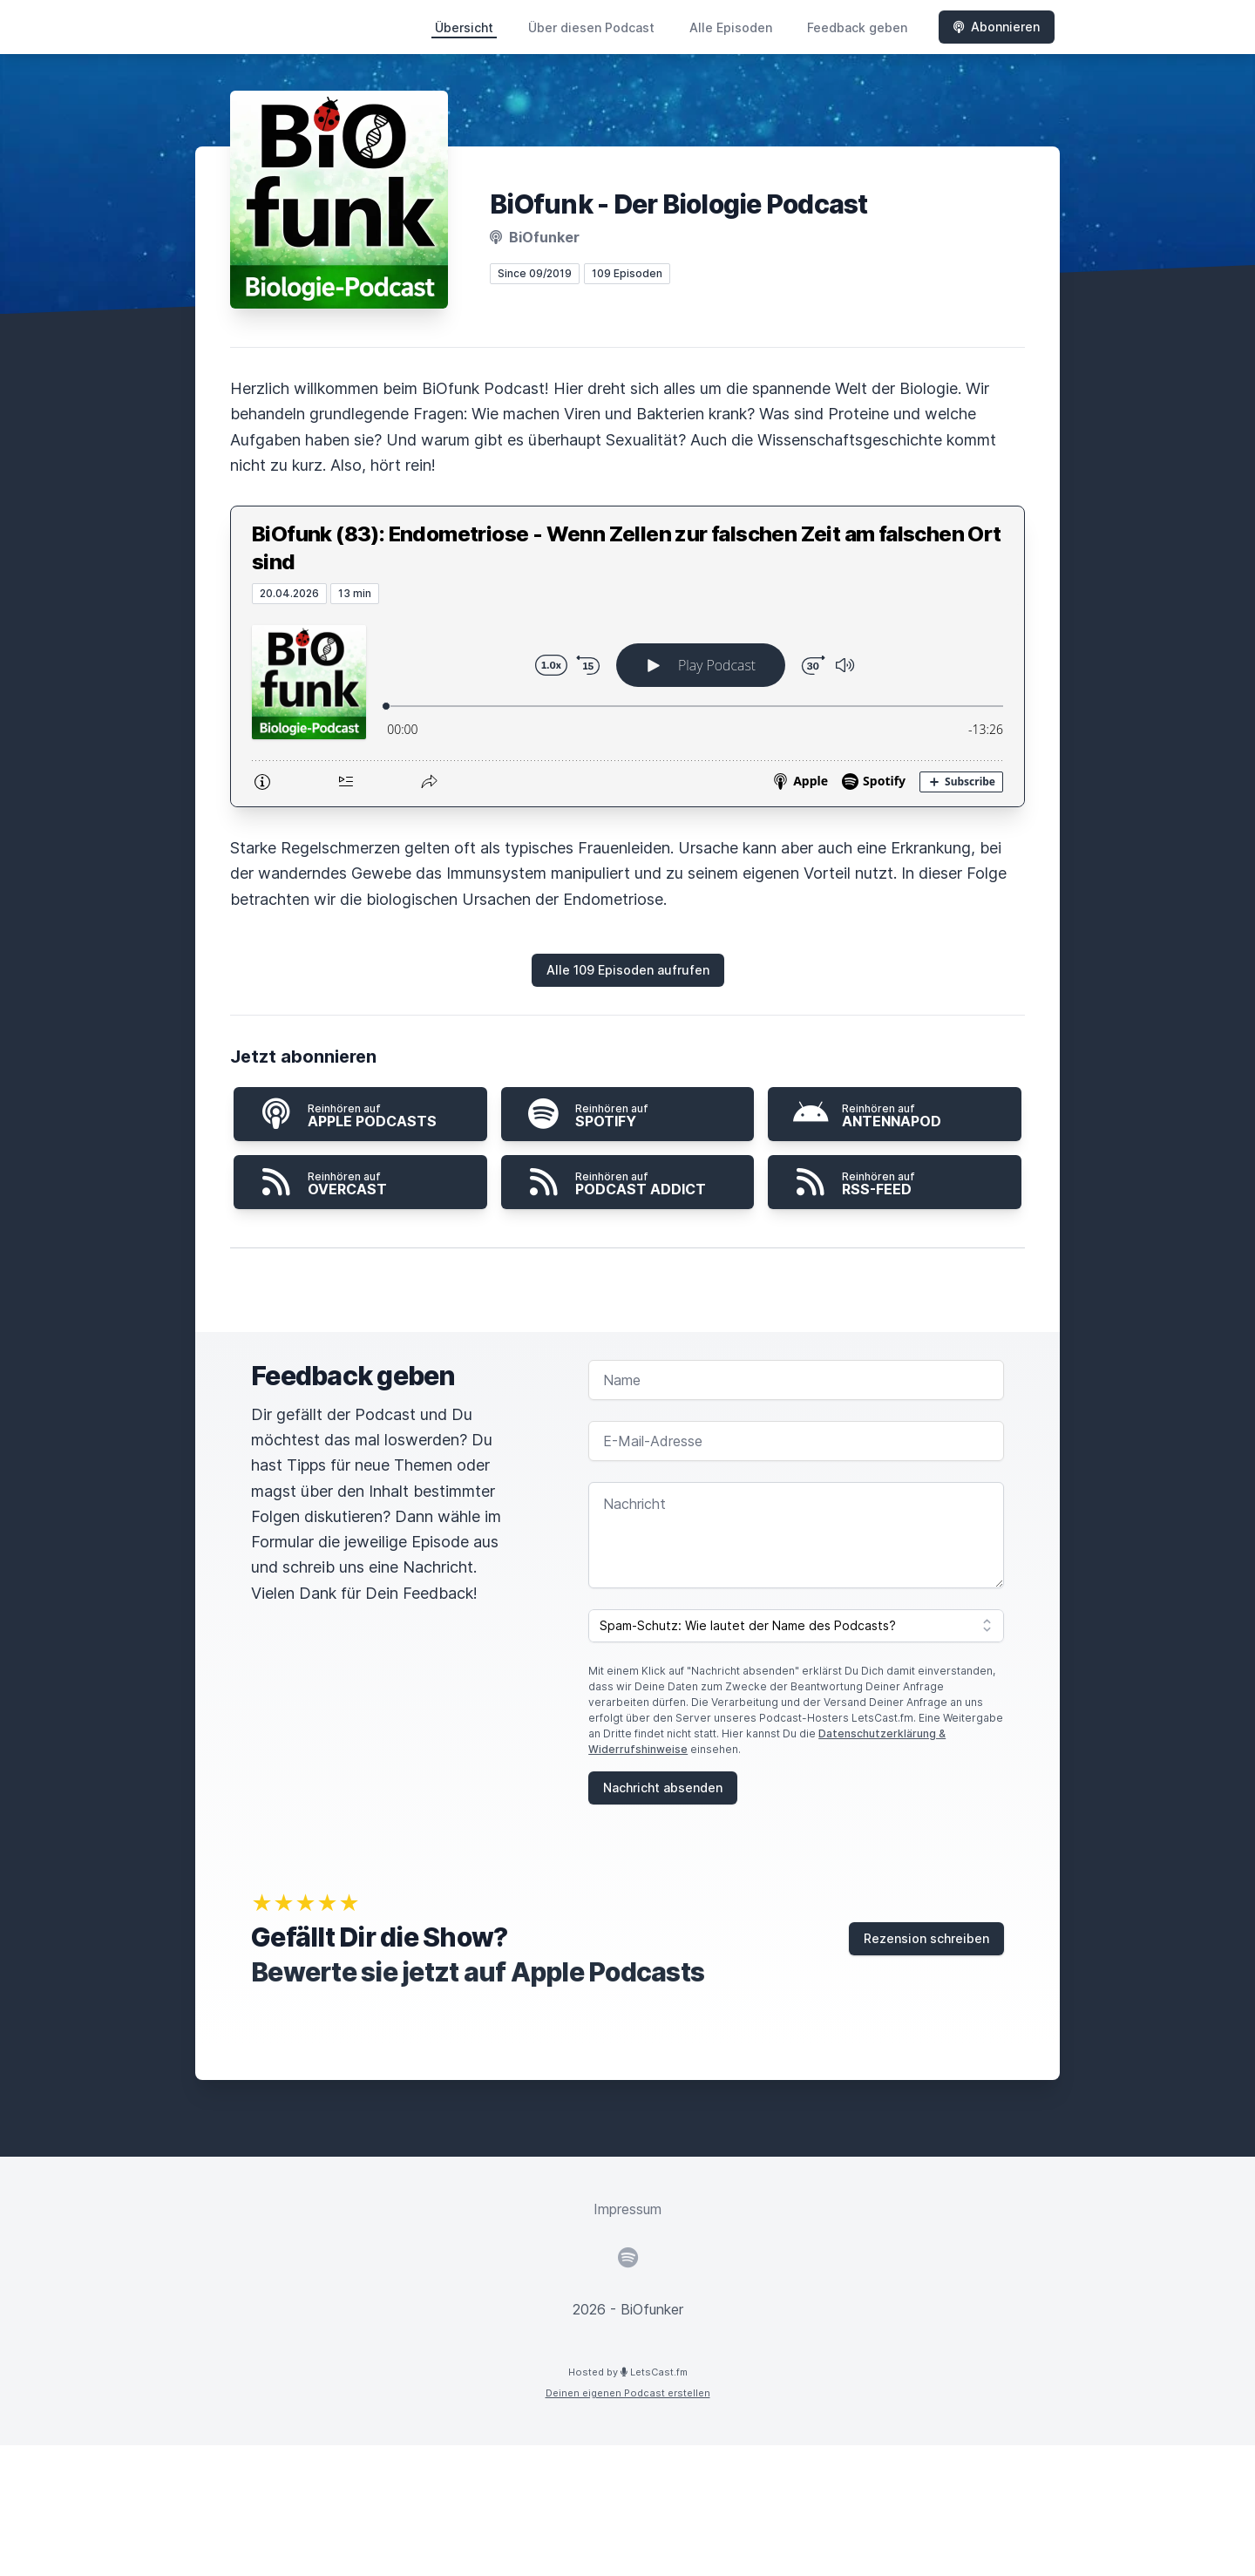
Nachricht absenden (662, 1787)
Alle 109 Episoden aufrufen (627, 969)
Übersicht (464, 27)
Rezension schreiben (926, 1938)
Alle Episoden (730, 27)
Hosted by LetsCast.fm (628, 2372)
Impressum (627, 2209)
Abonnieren (996, 26)
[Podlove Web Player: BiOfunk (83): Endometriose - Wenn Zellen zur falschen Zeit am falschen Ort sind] (627, 705)
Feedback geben (857, 27)
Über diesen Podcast (591, 27)
